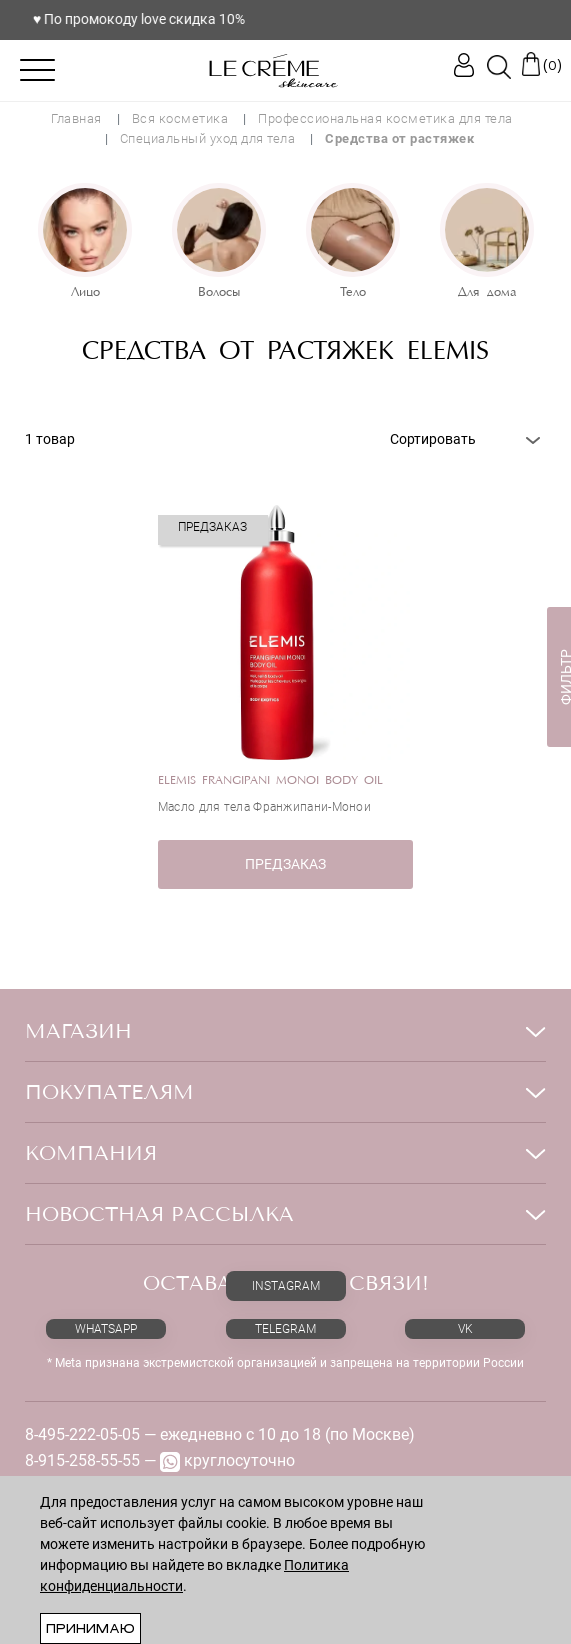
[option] (85, 243)
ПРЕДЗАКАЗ (285, 864)
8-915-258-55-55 (82, 1460)
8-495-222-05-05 (82, 1434)
